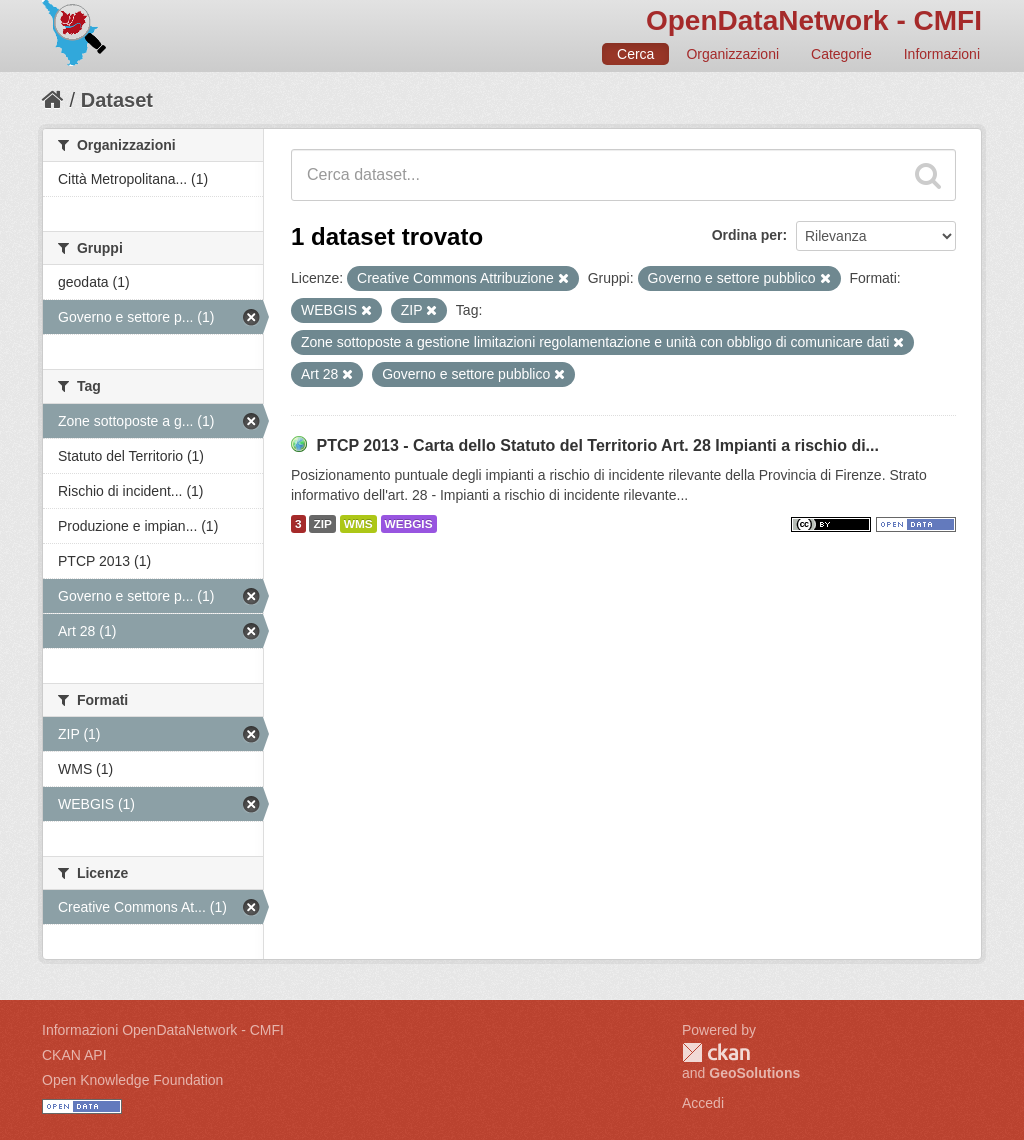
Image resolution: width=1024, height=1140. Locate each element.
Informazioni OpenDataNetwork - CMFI (163, 1030)
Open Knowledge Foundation (132, 1080)
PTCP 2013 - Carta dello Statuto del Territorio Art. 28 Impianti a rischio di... (597, 445)
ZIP (322, 524)
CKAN (716, 1052)
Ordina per (747, 235)
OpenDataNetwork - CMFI (814, 20)
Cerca (635, 54)
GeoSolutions (754, 1073)
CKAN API (74, 1055)
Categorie (841, 54)
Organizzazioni (732, 54)
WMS (358, 524)
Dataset (117, 100)
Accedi (703, 1103)
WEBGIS (409, 524)
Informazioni (942, 54)
